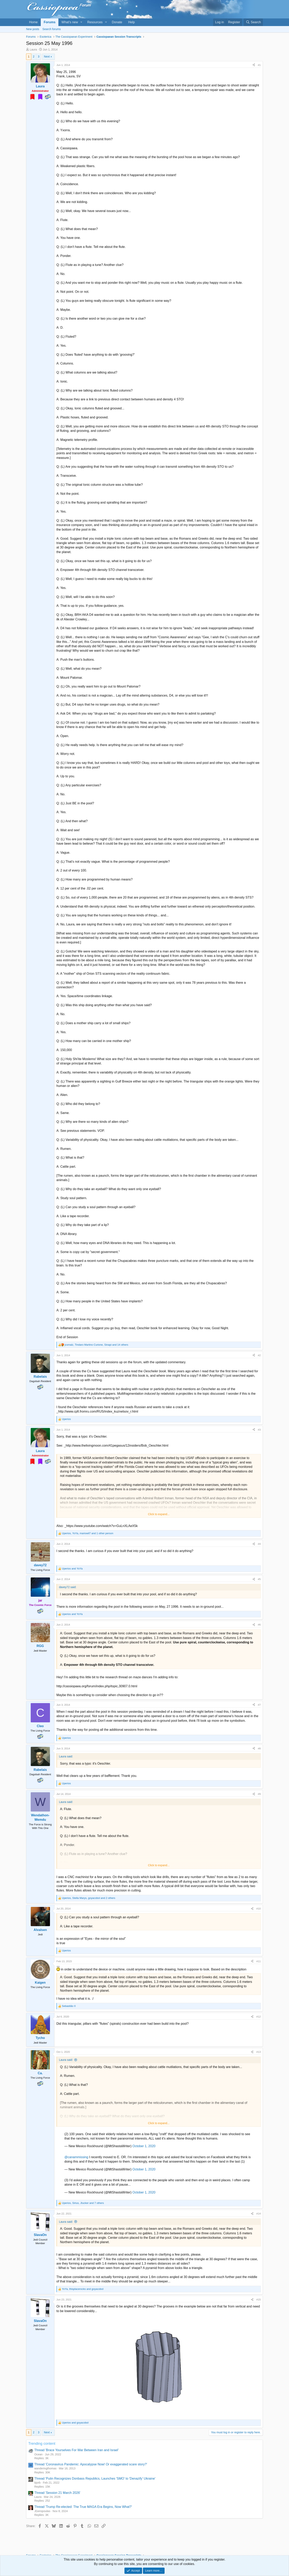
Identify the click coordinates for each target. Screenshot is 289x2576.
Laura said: (66, 2059)
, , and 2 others (88, 1897)
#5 (259, 1579)
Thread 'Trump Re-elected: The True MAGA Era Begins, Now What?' (83, 2506)
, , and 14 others (96, 1344)
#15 (258, 2299)
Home (33, 22)
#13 (258, 2051)
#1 (259, 65)
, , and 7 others (83, 2202)
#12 (258, 2016)
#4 (259, 1543)
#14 (258, 2213)
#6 (259, 1624)
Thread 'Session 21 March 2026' (57, 2492)
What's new (69, 22)
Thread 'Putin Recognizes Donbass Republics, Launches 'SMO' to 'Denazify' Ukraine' (95, 2478)
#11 (258, 1961)
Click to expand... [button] (158, 1514)
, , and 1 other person (87, 1533)
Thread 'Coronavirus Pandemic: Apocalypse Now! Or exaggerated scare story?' (90, 2464)
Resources (95, 22)
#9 (259, 1793)
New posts (32, 29)
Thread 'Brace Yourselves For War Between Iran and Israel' (76, 2450)
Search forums (51, 29)
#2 (259, 1355)
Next (47, 56)
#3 (259, 1429)
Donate (117, 22)
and (72, 1568)
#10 (258, 1908)
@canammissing (76, 2157)
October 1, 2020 (144, 2146)
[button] (81, 22)
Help (131, 22)
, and (82, 2288)
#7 (259, 1704)
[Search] (253, 22)
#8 (259, 1748)
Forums (50, 22)
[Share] (253, 65)
